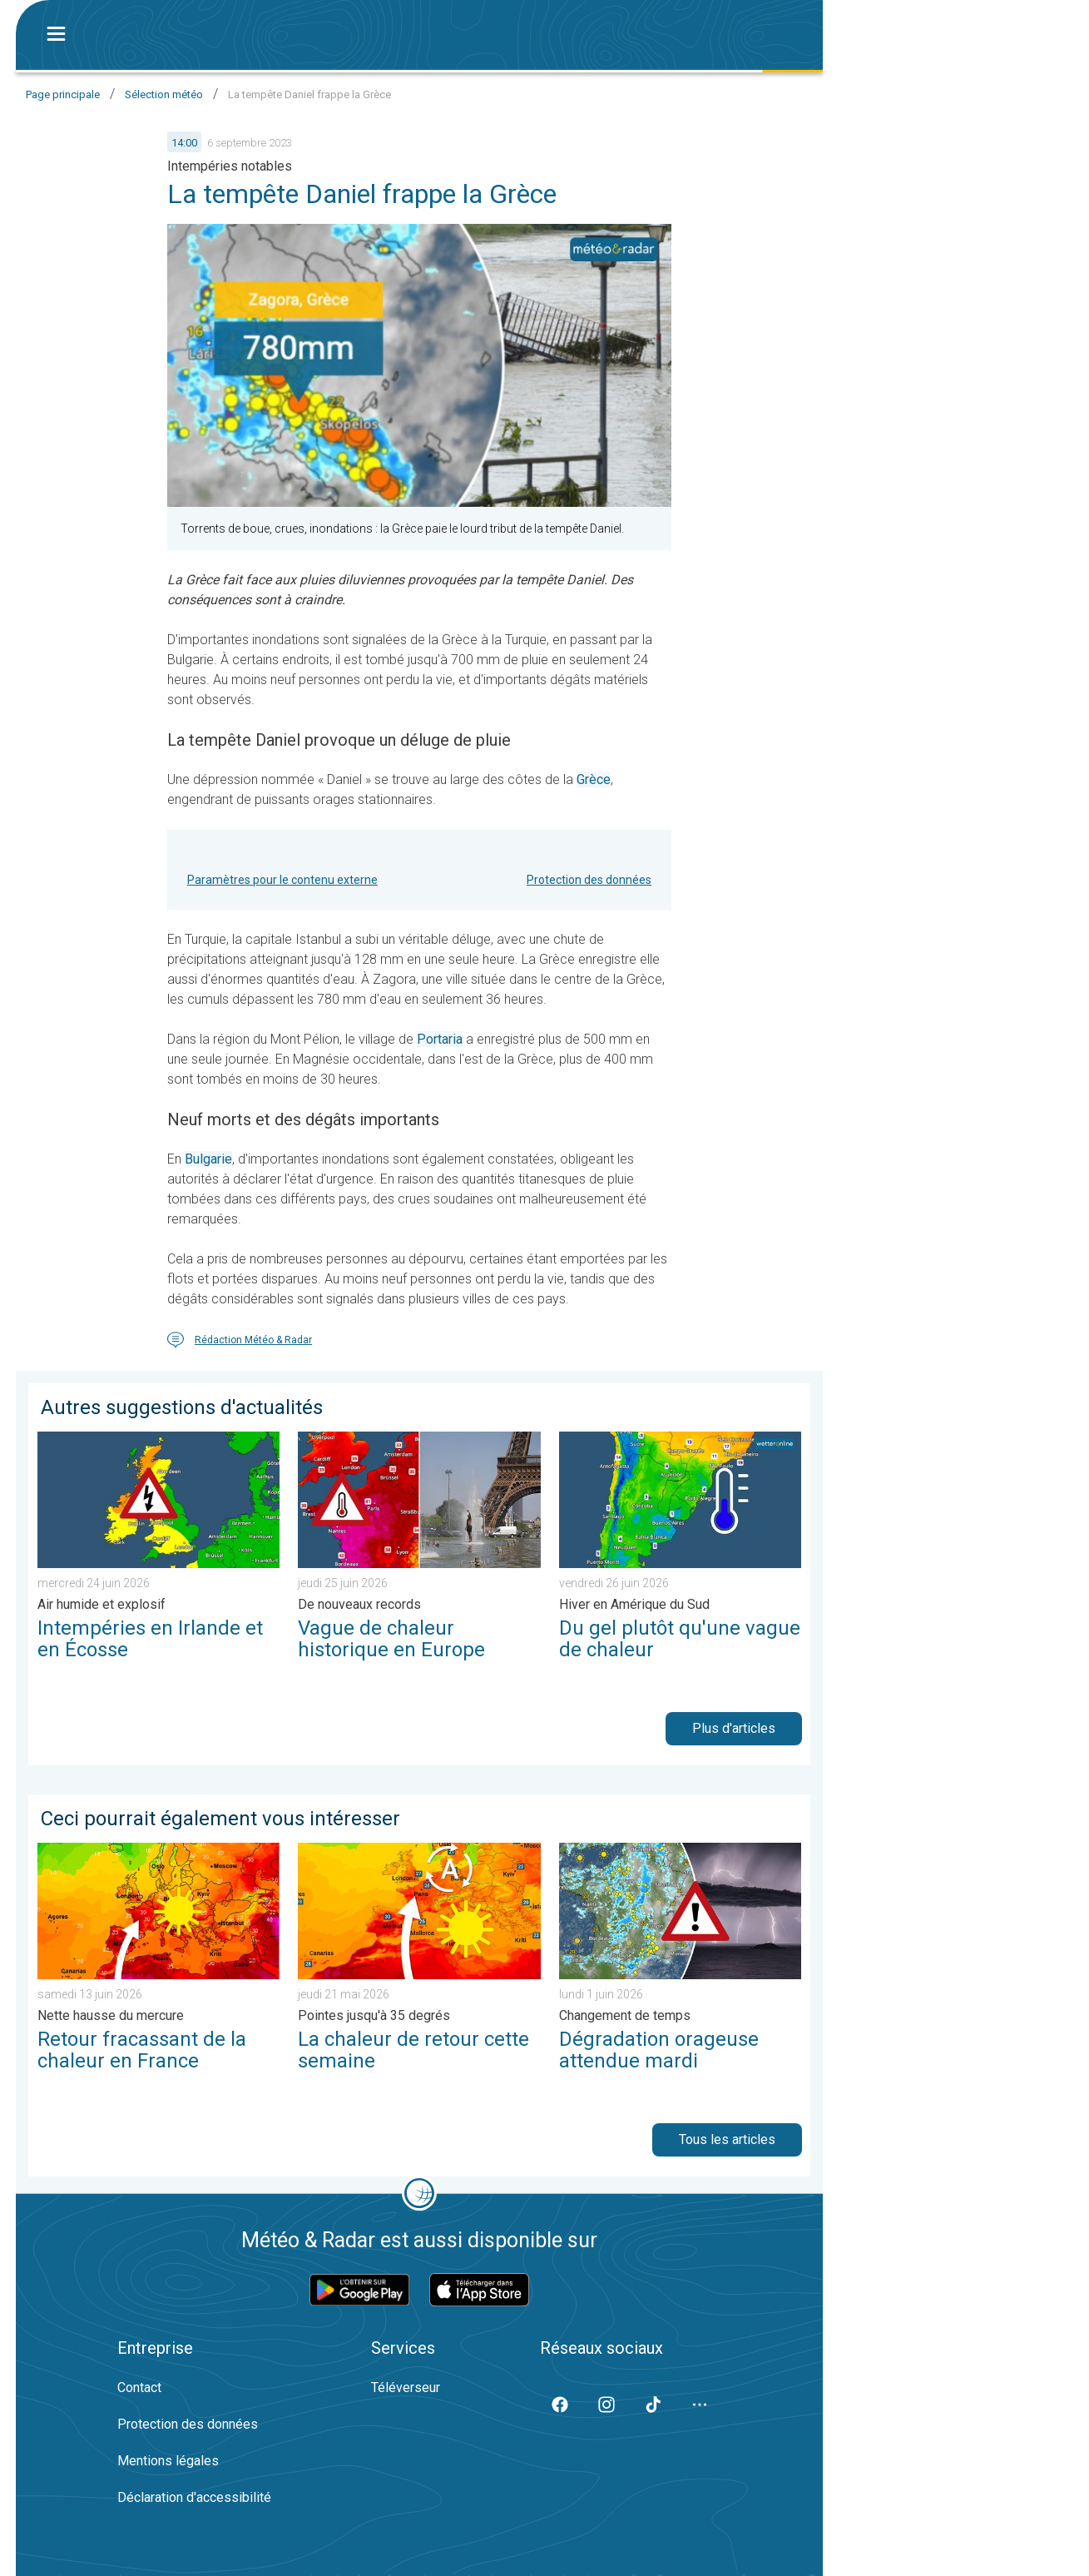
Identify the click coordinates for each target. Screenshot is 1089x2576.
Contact (139, 2387)
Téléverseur (405, 2387)
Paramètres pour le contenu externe (282, 879)
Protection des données (589, 879)
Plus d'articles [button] (733, 1728)
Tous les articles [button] (727, 2139)
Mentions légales (168, 2461)
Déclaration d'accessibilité (194, 2497)
